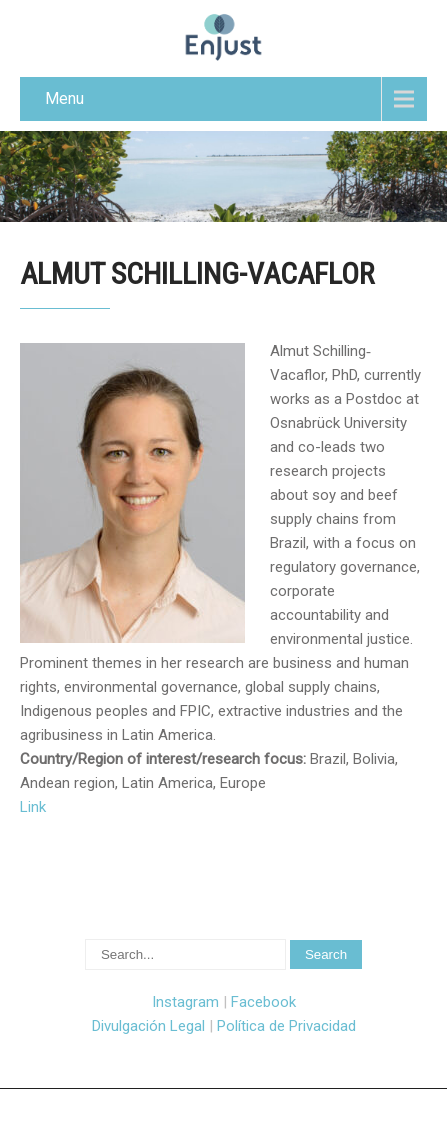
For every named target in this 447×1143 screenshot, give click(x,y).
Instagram (185, 1002)
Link (33, 807)
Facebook (263, 1002)
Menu (64, 98)
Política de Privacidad (286, 1026)
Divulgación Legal (148, 1026)
